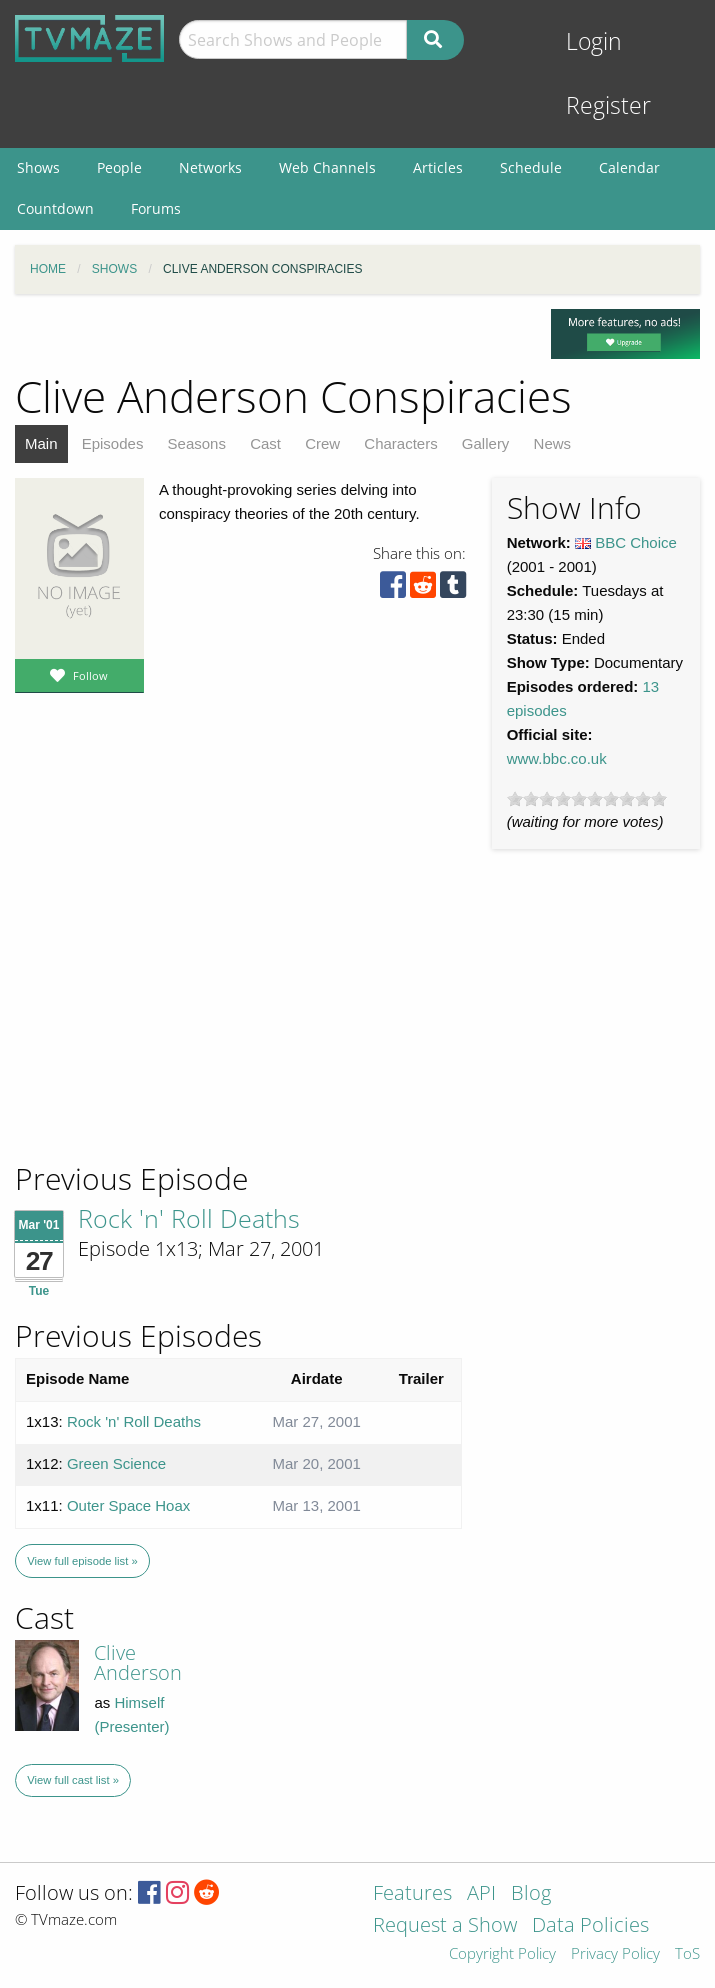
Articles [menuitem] (438, 167)
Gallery (486, 443)
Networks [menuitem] (210, 167)
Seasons (197, 443)
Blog (531, 1894)
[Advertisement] (160, 1024)
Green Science (116, 1463)
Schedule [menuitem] (531, 167)
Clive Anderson (138, 1662)
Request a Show (445, 1926)
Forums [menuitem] (156, 208)
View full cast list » (73, 1780)
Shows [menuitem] (38, 167)
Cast (265, 443)
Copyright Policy (502, 1954)
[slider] (587, 799)
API (481, 1894)
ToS (687, 1954)
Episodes (113, 443)
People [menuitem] (119, 167)
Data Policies (590, 1926)
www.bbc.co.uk (557, 758)
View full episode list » (82, 1561)
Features (412, 1894)
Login (594, 41)
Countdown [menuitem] (55, 208)
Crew (322, 443)
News (553, 443)
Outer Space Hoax (128, 1505)
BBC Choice (636, 542)
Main (41, 443)
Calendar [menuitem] (629, 167)
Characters (400, 443)
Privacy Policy (615, 1954)
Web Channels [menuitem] (327, 167)
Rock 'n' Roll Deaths (189, 1218)
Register (608, 105)
